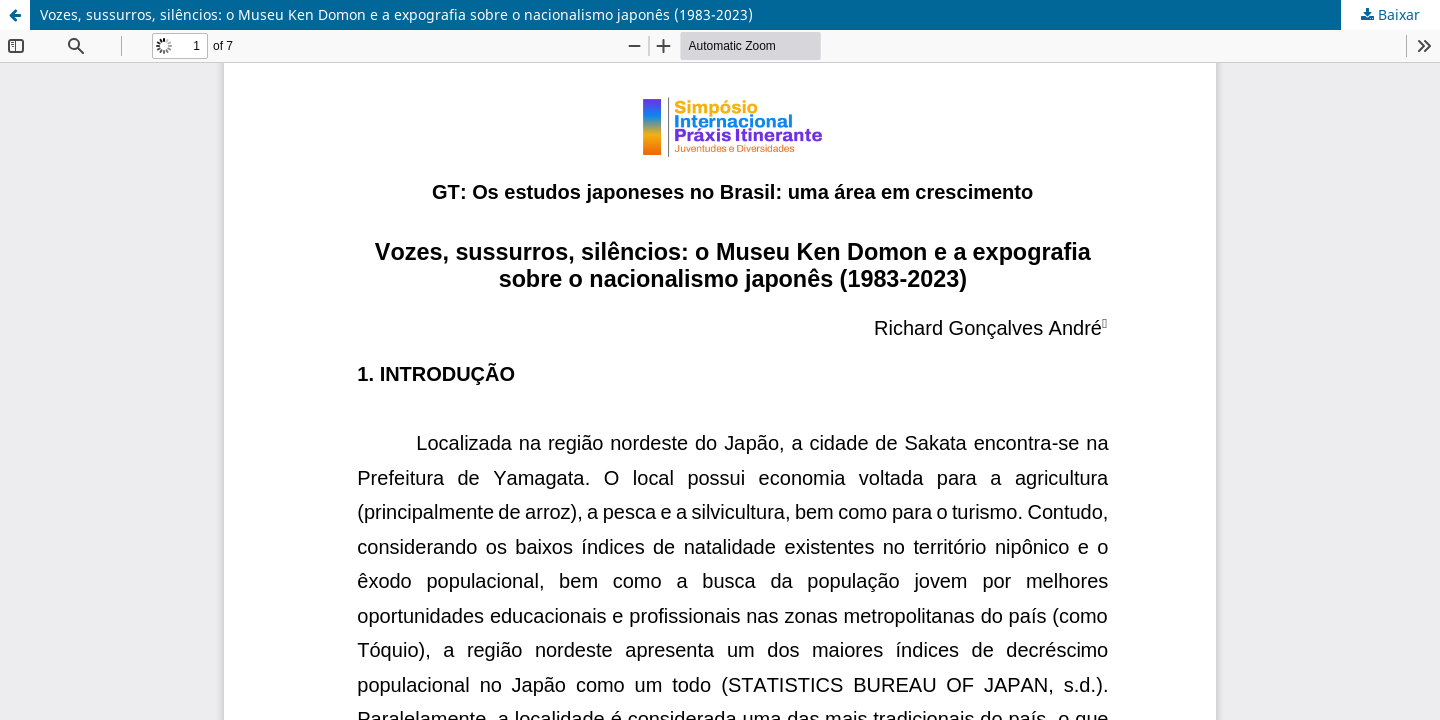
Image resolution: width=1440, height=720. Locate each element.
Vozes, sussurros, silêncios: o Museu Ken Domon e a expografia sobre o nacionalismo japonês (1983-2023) (396, 14)
